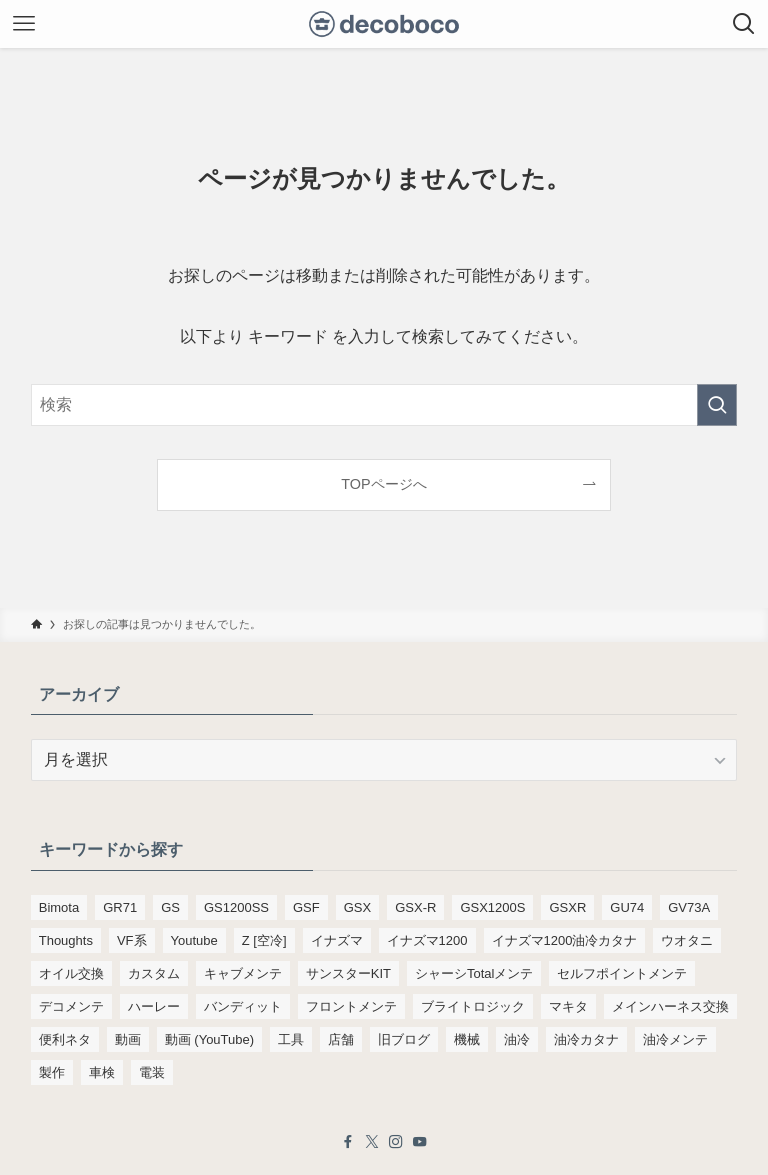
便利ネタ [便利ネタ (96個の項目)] (65, 1039)
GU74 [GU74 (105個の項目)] (627, 907)
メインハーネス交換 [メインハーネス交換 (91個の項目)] (670, 1006)
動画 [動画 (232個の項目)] (128, 1039)
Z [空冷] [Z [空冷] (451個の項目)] (264, 940)
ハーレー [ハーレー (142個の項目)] (154, 1006)
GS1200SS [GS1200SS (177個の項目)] (236, 907)
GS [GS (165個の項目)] (170, 907)
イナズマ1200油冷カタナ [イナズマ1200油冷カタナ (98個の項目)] (565, 940)
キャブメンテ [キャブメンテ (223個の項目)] (243, 973)
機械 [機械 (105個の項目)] (467, 1039)
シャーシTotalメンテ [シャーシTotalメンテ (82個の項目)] (474, 973)
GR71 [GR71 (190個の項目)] (120, 907)
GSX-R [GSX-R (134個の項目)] (415, 907)
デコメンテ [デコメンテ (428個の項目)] (71, 1006)
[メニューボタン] (24, 24)
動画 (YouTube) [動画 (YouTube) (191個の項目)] (209, 1039)
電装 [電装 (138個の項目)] (152, 1072)
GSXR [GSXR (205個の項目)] (567, 907)
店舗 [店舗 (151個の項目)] (341, 1039)
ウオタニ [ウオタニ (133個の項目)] (687, 940)
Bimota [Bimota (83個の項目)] (59, 907)
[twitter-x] (372, 1142)
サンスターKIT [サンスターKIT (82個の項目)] (348, 973)
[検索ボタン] (744, 24)
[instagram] (396, 1142)
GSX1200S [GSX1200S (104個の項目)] (492, 907)
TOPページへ (383, 484)
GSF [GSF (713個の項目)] (306, 907)
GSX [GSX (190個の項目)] (357, 907)
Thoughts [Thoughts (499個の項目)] (66, 940)
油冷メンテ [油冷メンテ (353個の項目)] (675, 1039)
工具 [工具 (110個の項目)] (291, 1039)
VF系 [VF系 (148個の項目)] (132, 940)
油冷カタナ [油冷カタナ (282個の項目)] (586, 1039)
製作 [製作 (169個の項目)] (52, 1072)
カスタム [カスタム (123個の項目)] (154, 973)
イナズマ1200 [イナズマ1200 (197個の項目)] (427, 940)
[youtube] (420, 1142)
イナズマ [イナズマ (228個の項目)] (337, 940)
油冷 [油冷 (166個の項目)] (517, 1039)
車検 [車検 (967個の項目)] (102, 1072)
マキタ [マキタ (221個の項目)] (568, 1006)
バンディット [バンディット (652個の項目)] (243, 1006)
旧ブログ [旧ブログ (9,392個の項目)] (404, 1039)
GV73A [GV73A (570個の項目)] (689, 907)
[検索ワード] (384, 405)
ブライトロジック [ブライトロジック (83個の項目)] (473, 1006)
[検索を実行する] (717, 405)
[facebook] (348, 1142)
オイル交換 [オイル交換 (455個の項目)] (71, 973)
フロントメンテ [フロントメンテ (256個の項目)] (351, 1006)
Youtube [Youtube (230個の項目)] (194, 940)
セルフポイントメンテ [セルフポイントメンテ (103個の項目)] (622, 973)
